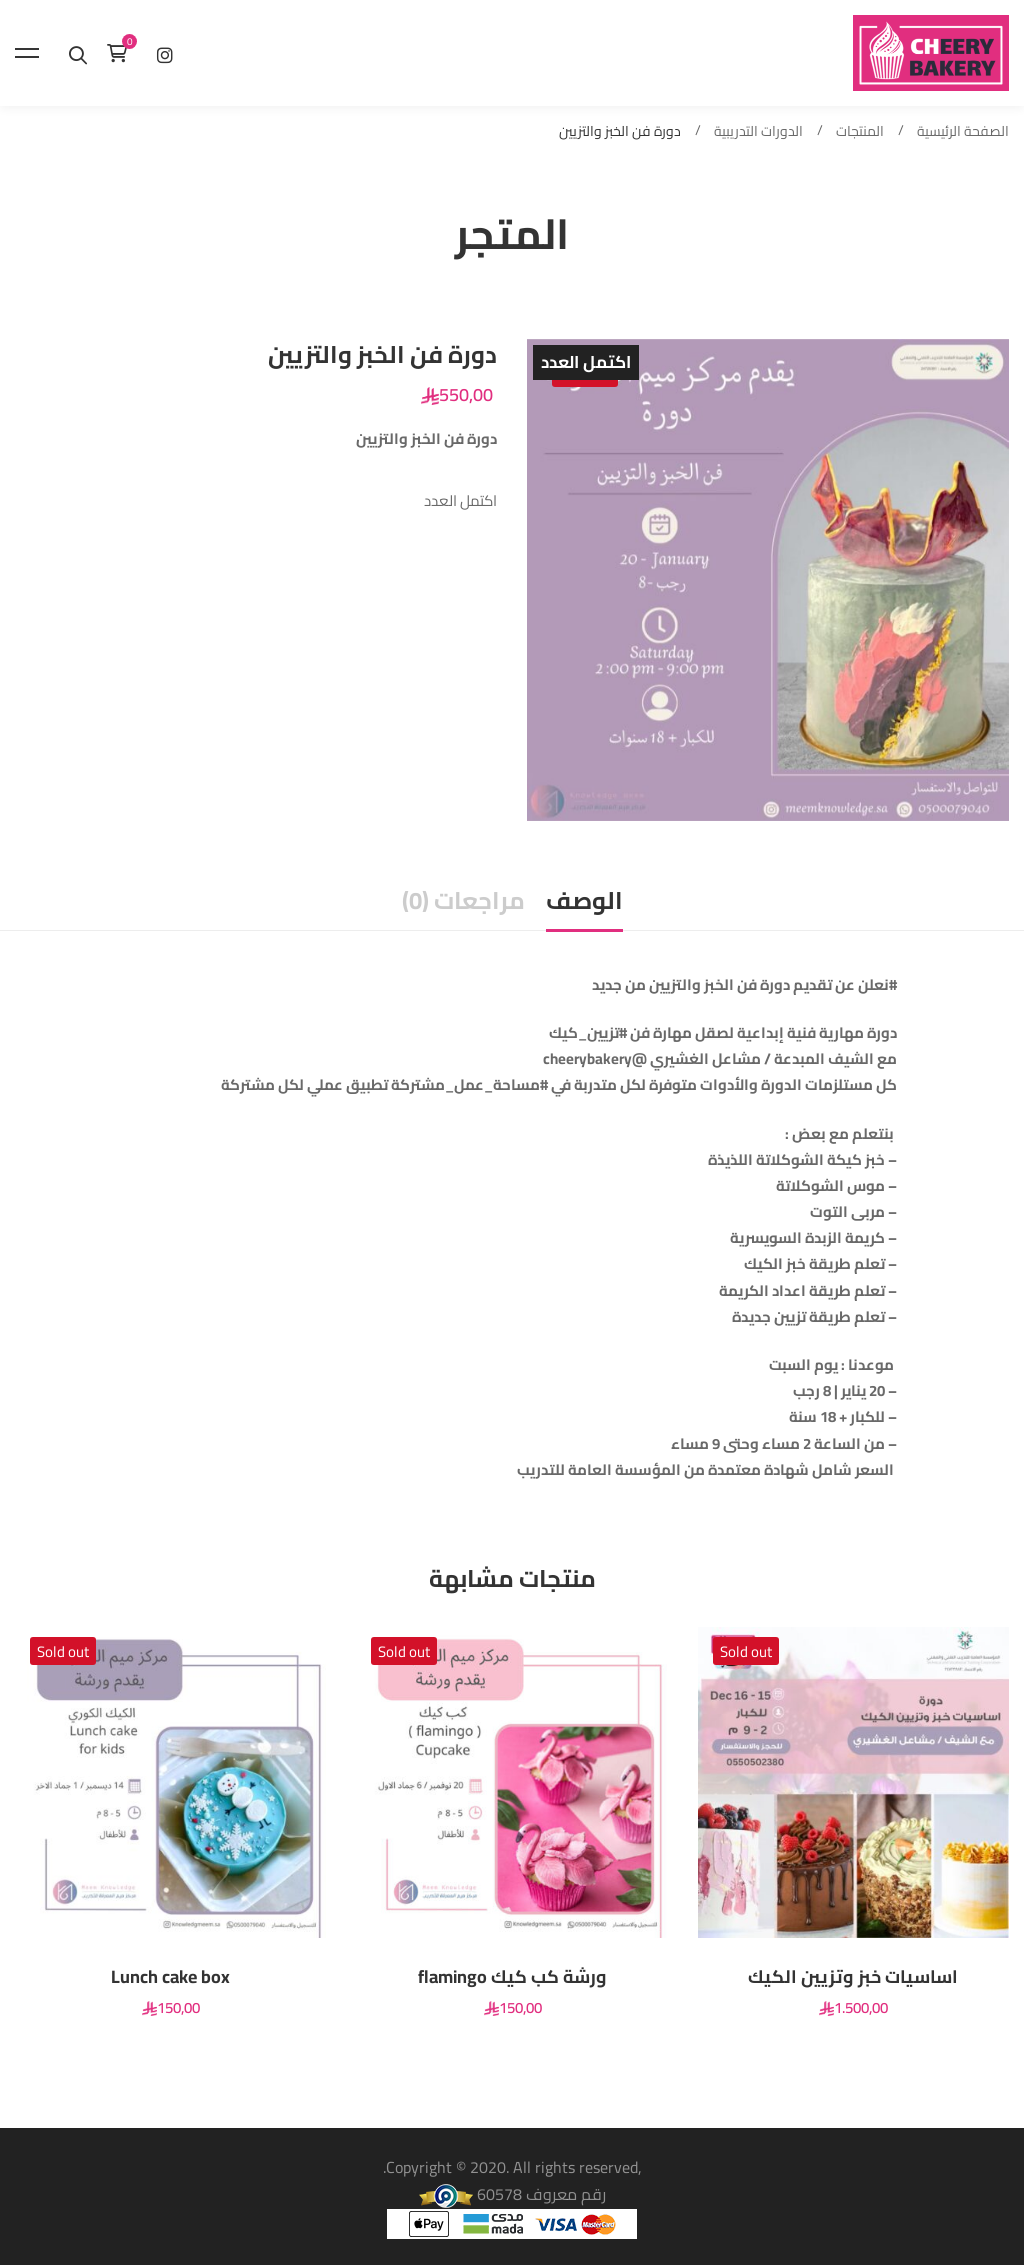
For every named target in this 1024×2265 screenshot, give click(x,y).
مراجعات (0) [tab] (463, 900)
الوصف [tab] (584, 900)
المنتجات (860, 131)
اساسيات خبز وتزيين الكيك (853, 1977)
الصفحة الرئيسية (963, 131)
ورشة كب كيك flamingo (512, 1977)
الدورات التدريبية (758, 131)
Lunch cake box (170, 1977)
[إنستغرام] (165, 52)
